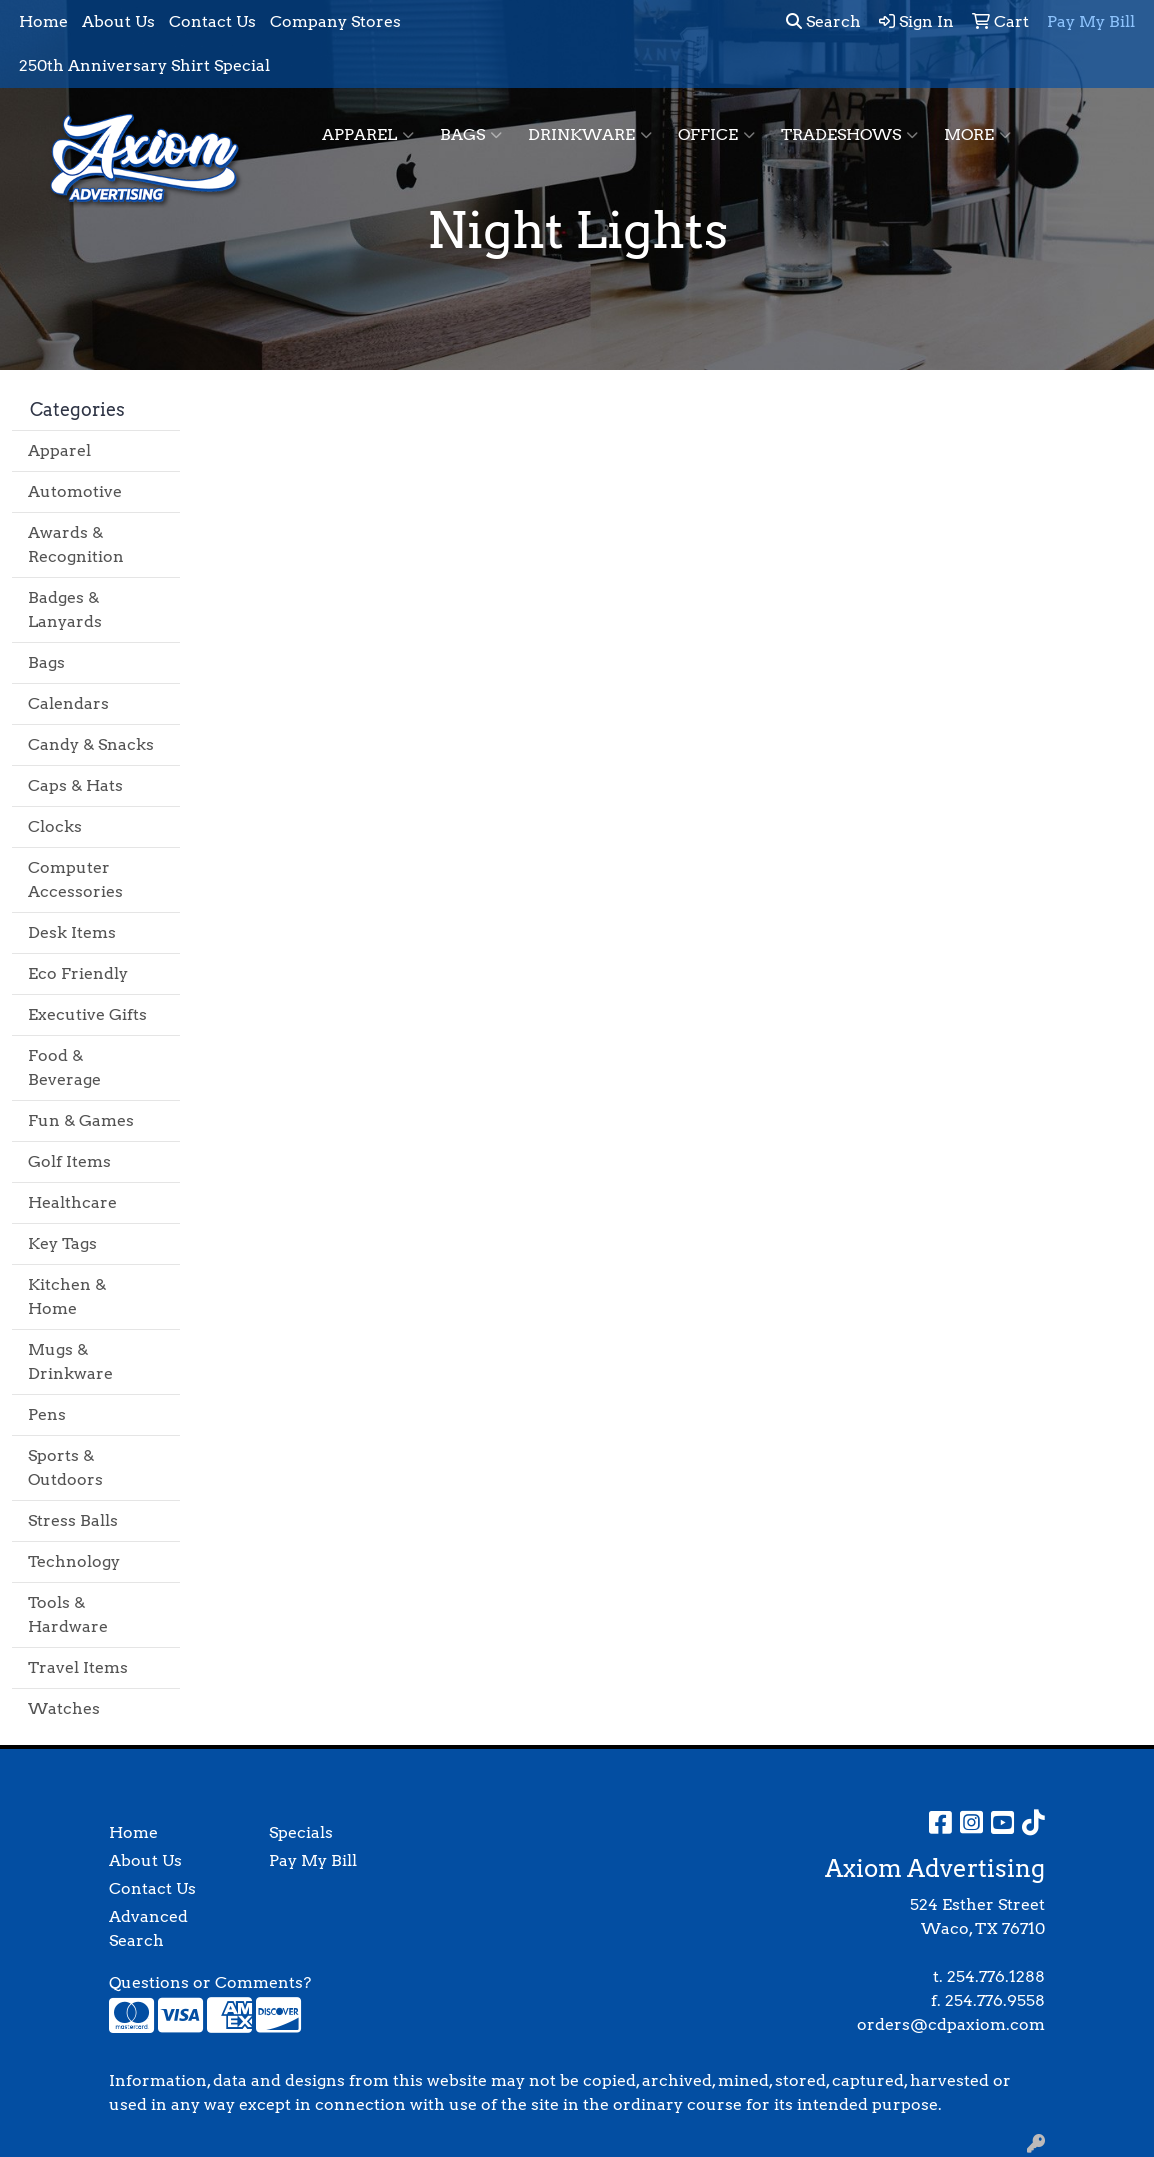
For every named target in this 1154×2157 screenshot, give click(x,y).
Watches (64, 1708)
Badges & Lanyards (65, 609)
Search (823, 21)
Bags (471, 135)
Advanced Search (148, 1928)
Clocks (55, 826)
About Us (118, 21)
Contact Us (212, 21)
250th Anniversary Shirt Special (144, 65)
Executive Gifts (87, 1014)
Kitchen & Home (67, 1296)
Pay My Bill (313, 1860)
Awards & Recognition (76, 544)
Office (716, 135)
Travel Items (78, 1667)
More (977, 135)
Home (43, 21)
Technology (74, 1561)
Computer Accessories (75, 879)
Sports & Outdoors (65, 1467)
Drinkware (590, 135)
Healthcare (72, 1202)
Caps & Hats (75, 785)
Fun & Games (81, 1120)
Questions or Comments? (210, 1982)
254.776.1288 (996, 1976)
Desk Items (72, 932)
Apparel (368, 135)
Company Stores (335, 21)
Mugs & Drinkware (70, 1361)
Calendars (68, 703)
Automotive (75, 491)
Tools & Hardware (68, 1614)
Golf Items (69, 1161)
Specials (301, 1832)
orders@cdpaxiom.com (951, 2024)
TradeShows (849, 135)
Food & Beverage (64, 1067)
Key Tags (62, 1243)
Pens (47, 1414)
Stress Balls (73, 1520)
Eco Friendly (78, 973)
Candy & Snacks (91, 744)
